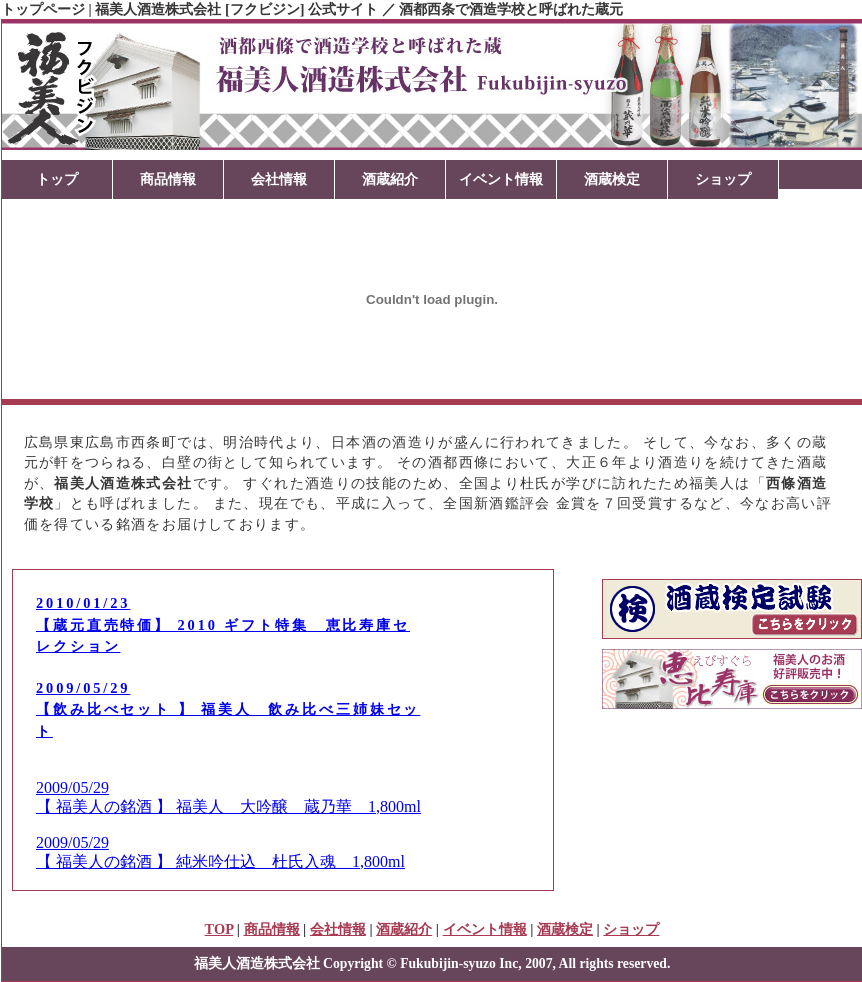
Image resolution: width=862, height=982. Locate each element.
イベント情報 (501, 179)
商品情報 (168, 179)
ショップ (723, 179)
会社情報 (279, 179)
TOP (219, 929)
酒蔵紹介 (390, 179)
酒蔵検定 (612, 179)
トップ (57, 179)
